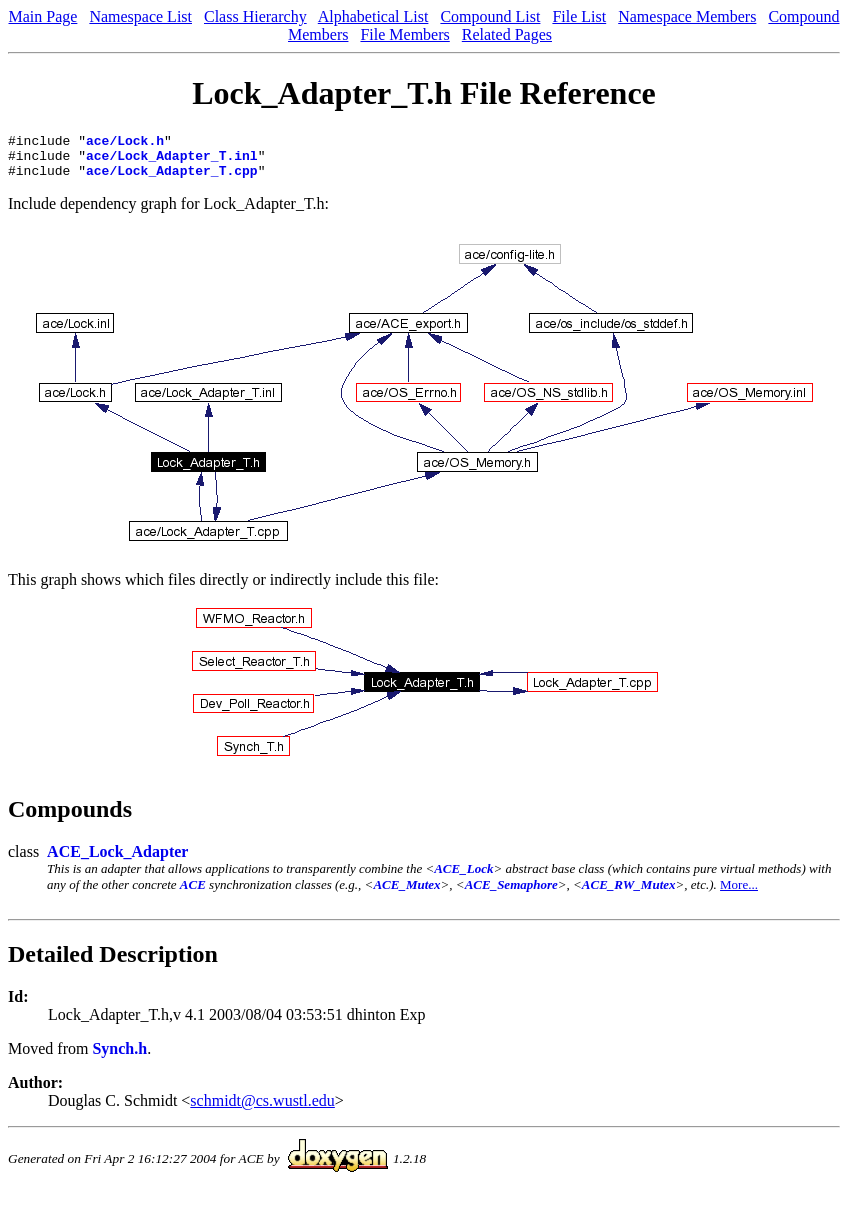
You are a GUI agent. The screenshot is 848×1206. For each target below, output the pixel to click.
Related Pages (507, 34)
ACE (193, 893)
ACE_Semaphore (511, 893)
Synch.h (119, 1057)
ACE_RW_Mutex (629, 893)
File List (579, 16)
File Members (404, 34)
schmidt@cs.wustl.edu (262, 1109)
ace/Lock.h (125, 143)
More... (739, 893)
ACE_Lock (463, 877)
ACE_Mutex (406, 893)
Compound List (490, 16)
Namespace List (140, 16)
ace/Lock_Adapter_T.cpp (172, 179)
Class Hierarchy (255, 16)
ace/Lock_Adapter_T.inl (172, 161)
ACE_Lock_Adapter (117, 860)
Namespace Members (687, 16)
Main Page (43, 16)
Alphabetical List (373, 16)
